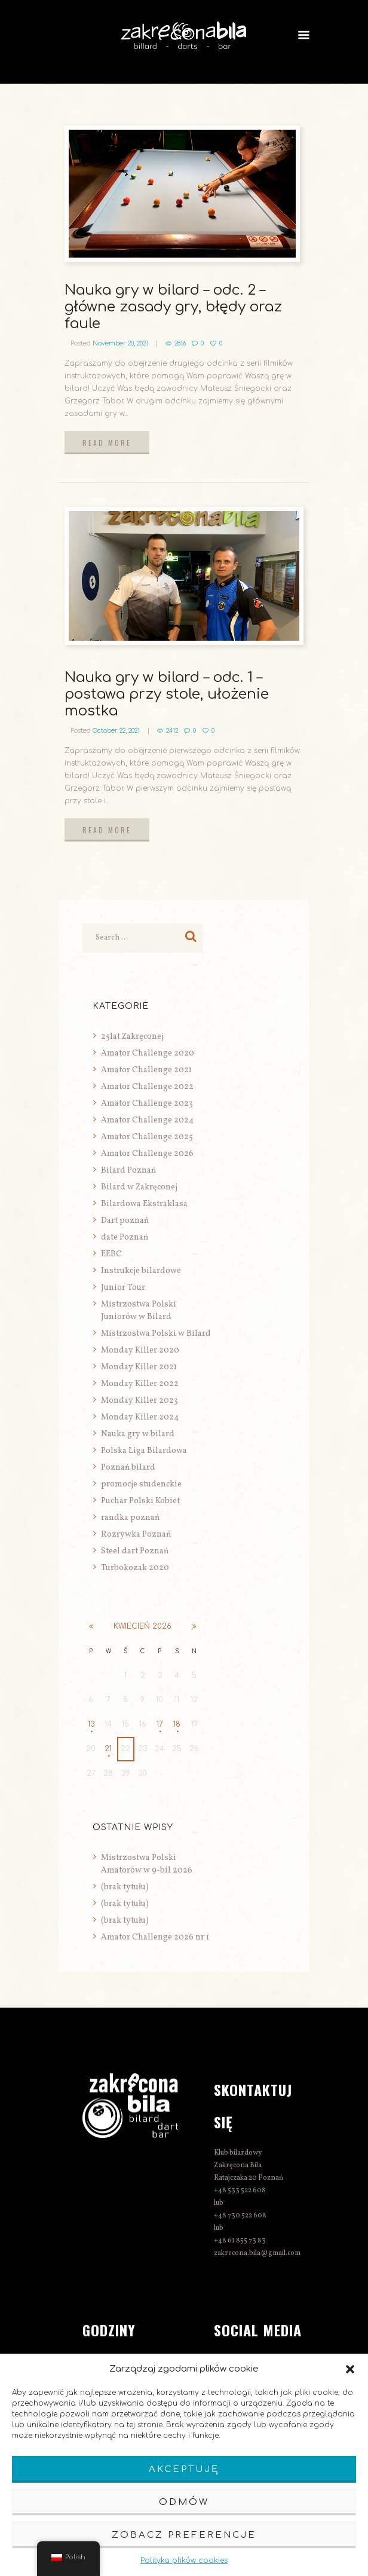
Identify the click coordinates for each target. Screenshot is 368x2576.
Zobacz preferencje (184, 2535)
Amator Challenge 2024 (147, 1120)
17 (160, 1724)
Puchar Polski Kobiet (140, 1501)
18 (176, 1724)
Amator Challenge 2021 (146, 1070)
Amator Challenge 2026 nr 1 (155, 1937)
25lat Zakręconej (132, 1036)
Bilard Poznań (128, 1170)
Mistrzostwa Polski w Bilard (156, 1333)
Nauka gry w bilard (137, 1434)
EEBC (111, 1254)
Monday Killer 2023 (139, 1400)
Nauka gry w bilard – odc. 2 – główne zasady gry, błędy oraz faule (173, 307)
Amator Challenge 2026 (147, 1153)
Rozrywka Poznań (136, 1534)
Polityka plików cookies (184, 2560)
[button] (350, 2369)
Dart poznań (125, 1220)
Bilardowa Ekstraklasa (144, 1204)
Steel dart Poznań (134, 1551)
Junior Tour (123, 1287)
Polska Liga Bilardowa (144, 1451)
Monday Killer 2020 (140, 1350)
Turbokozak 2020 (135, 1568)
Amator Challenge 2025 (147, 1137)
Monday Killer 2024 (140, 1417)
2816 (180, 343)
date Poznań (124, 1237)
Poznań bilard (128, 1467)
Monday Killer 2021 (139, 1367)
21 (108, 1749)
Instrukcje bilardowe (141, 1271)
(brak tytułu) (125, 1887)
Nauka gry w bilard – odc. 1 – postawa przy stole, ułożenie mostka (167, 694)
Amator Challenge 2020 (147, 1053)
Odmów (184, 2502)
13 (91, 1724)
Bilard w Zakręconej (139, 1187)
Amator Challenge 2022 (147, 1087)
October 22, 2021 (116, 730)
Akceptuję (184, 2469)
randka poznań (130, 1517)
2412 (172, 730)
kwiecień (142, 1626)
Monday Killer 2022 (140, 1384)
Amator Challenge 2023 (147, 1103)
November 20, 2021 (120, 343)
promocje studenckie (141, 1484)
